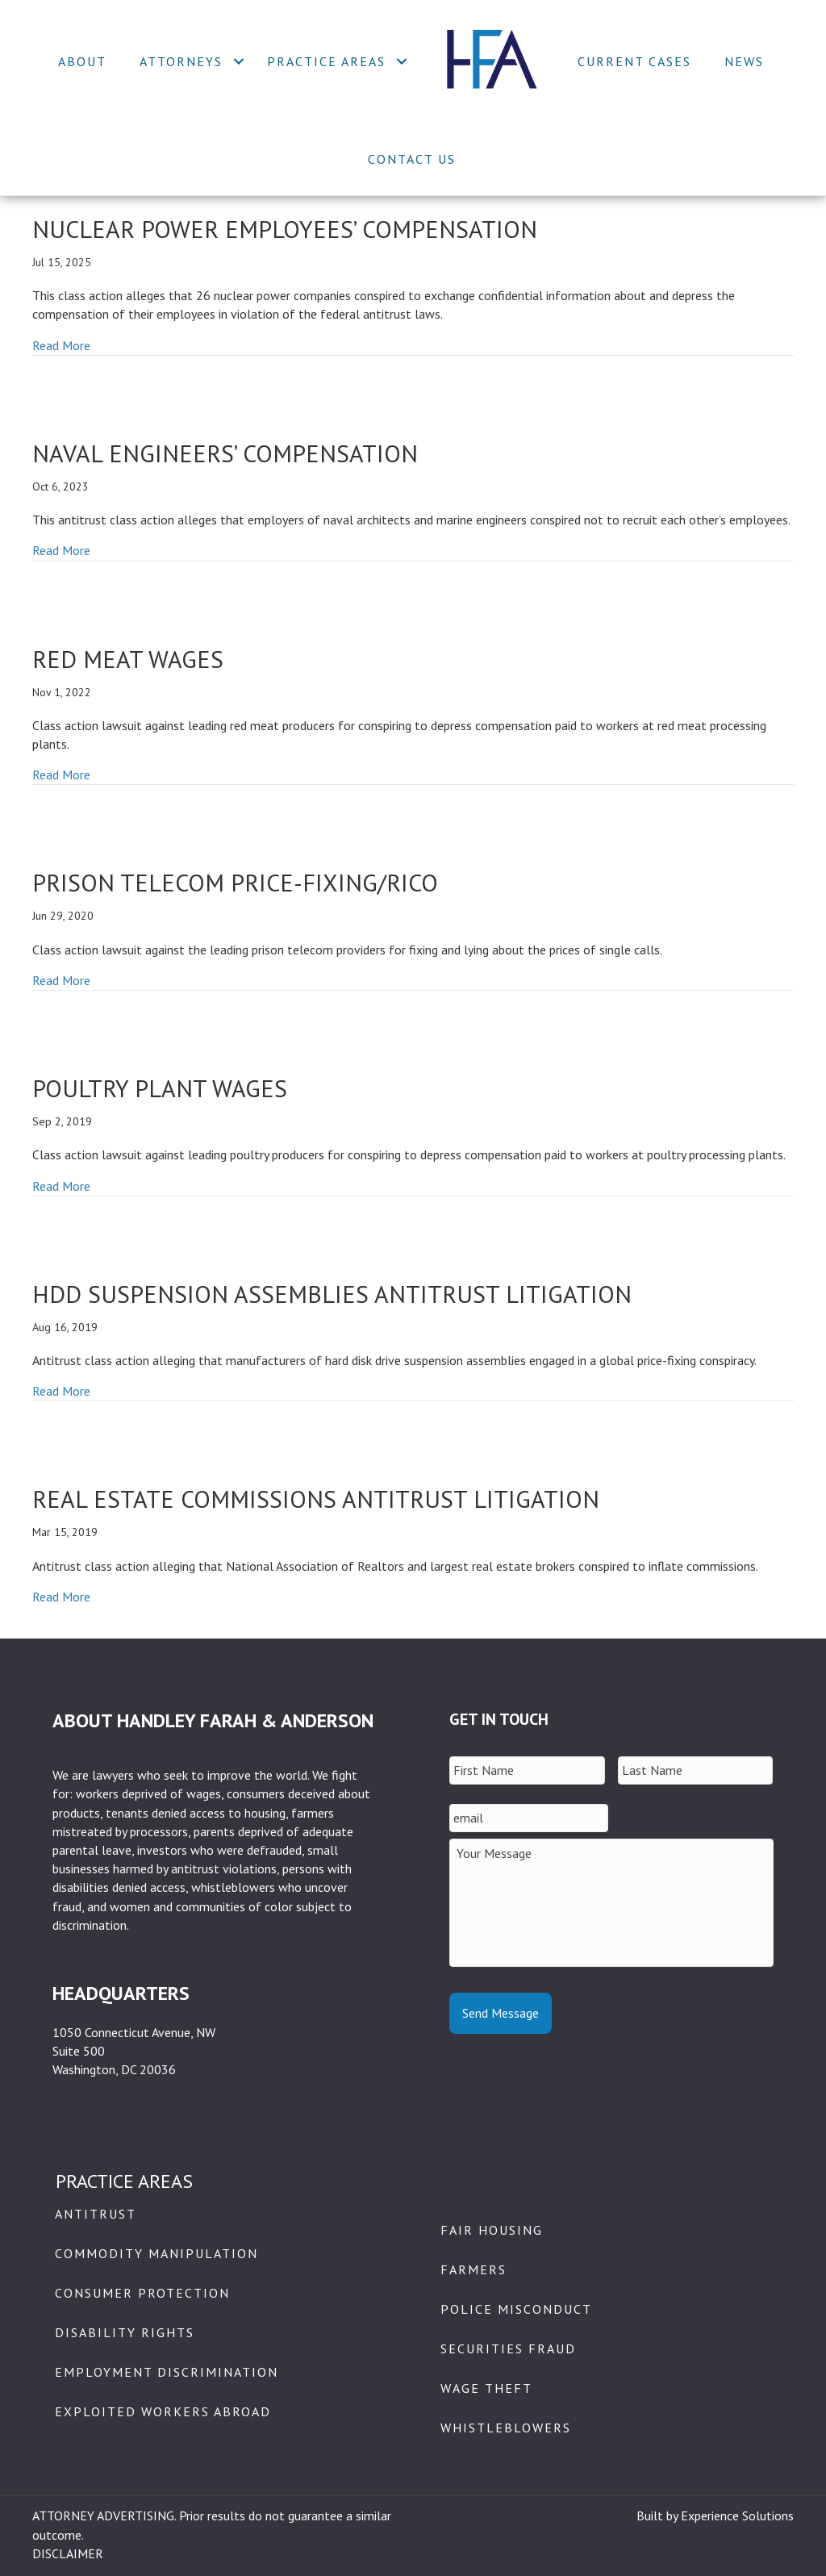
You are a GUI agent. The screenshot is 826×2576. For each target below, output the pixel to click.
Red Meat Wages (127, 658)
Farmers (473, 2269)
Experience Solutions (737, 2515)
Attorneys (181, 61)
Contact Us (412, 159)
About (82, 61)
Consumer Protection (142, 2293)
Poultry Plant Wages (159, 1088)
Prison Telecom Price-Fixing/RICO (235, 882)
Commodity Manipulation (156, 2253)
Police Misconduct (516, 2309)
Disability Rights (124, 2332)
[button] (238, 61)
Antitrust (95, 2214)
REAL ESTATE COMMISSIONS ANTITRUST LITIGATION (315, 1498)
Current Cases (634, 61)
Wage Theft (486, 2388)
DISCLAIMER (67, 2553)
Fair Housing (491, 2230)
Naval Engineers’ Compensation (225, 453)
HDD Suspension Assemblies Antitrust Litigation (332, 1293)
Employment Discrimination (166, 2372)
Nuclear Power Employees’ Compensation (284, 228)
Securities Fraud (508, 2348)
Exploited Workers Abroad (163, 2411)
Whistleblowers (505, 2427)
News (744, 61)
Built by (658, 2515)
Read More (61, 344)
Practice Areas (326, 61)
